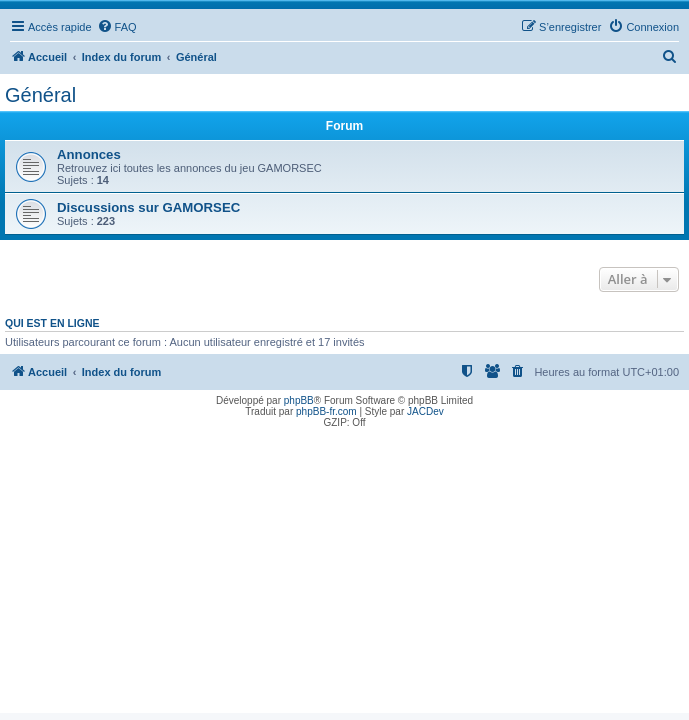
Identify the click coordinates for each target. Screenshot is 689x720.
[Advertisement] (344, 573)
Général (40, 95)
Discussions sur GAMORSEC (148, 207)
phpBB (299, 400)
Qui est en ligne (52, 323)
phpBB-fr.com (326, 411)
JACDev (425, 411)
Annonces (89, 154)
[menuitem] (117, 27)
